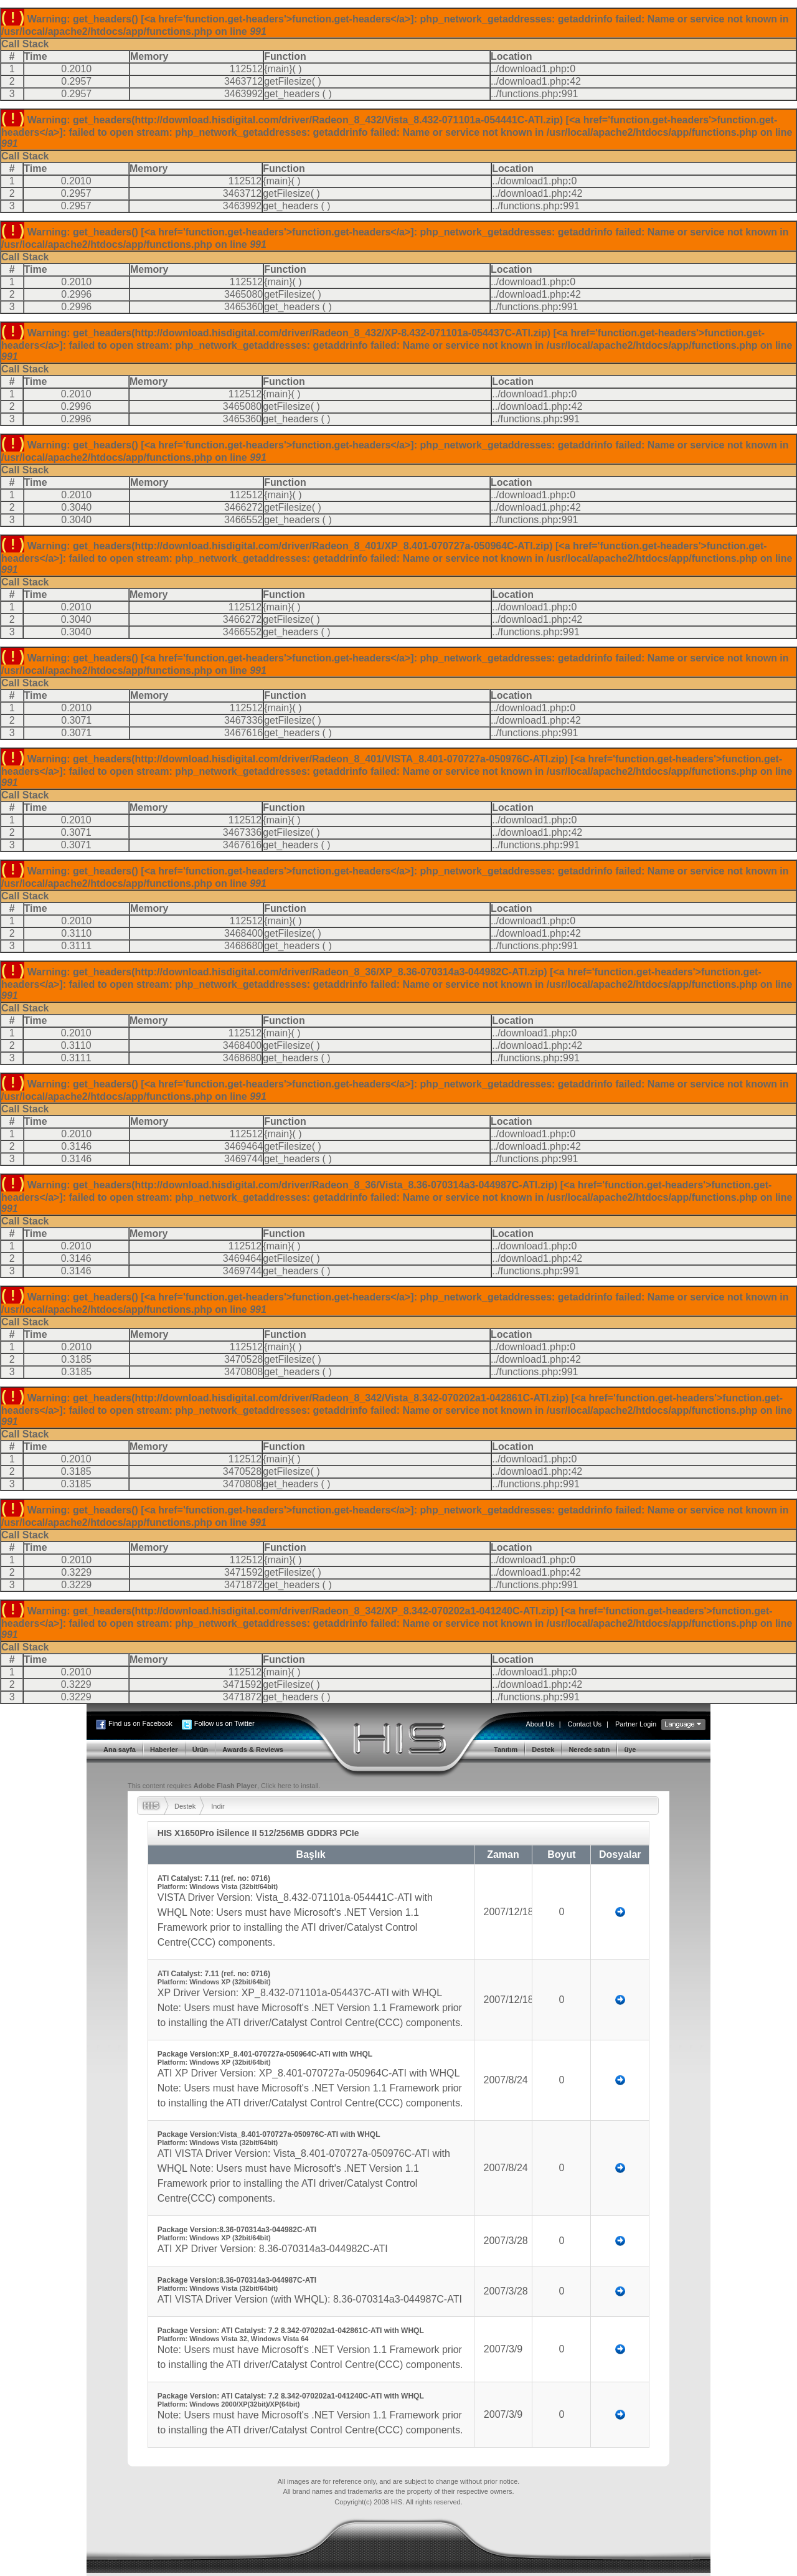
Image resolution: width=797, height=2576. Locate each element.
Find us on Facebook (140, 1723)
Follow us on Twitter (224, 1723)
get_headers (291, 93)
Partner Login (635, 1724)
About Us (540, 1724)
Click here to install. (290, 1785)
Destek (185, 1806)
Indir (217, 1806)
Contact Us (584, 1724)
